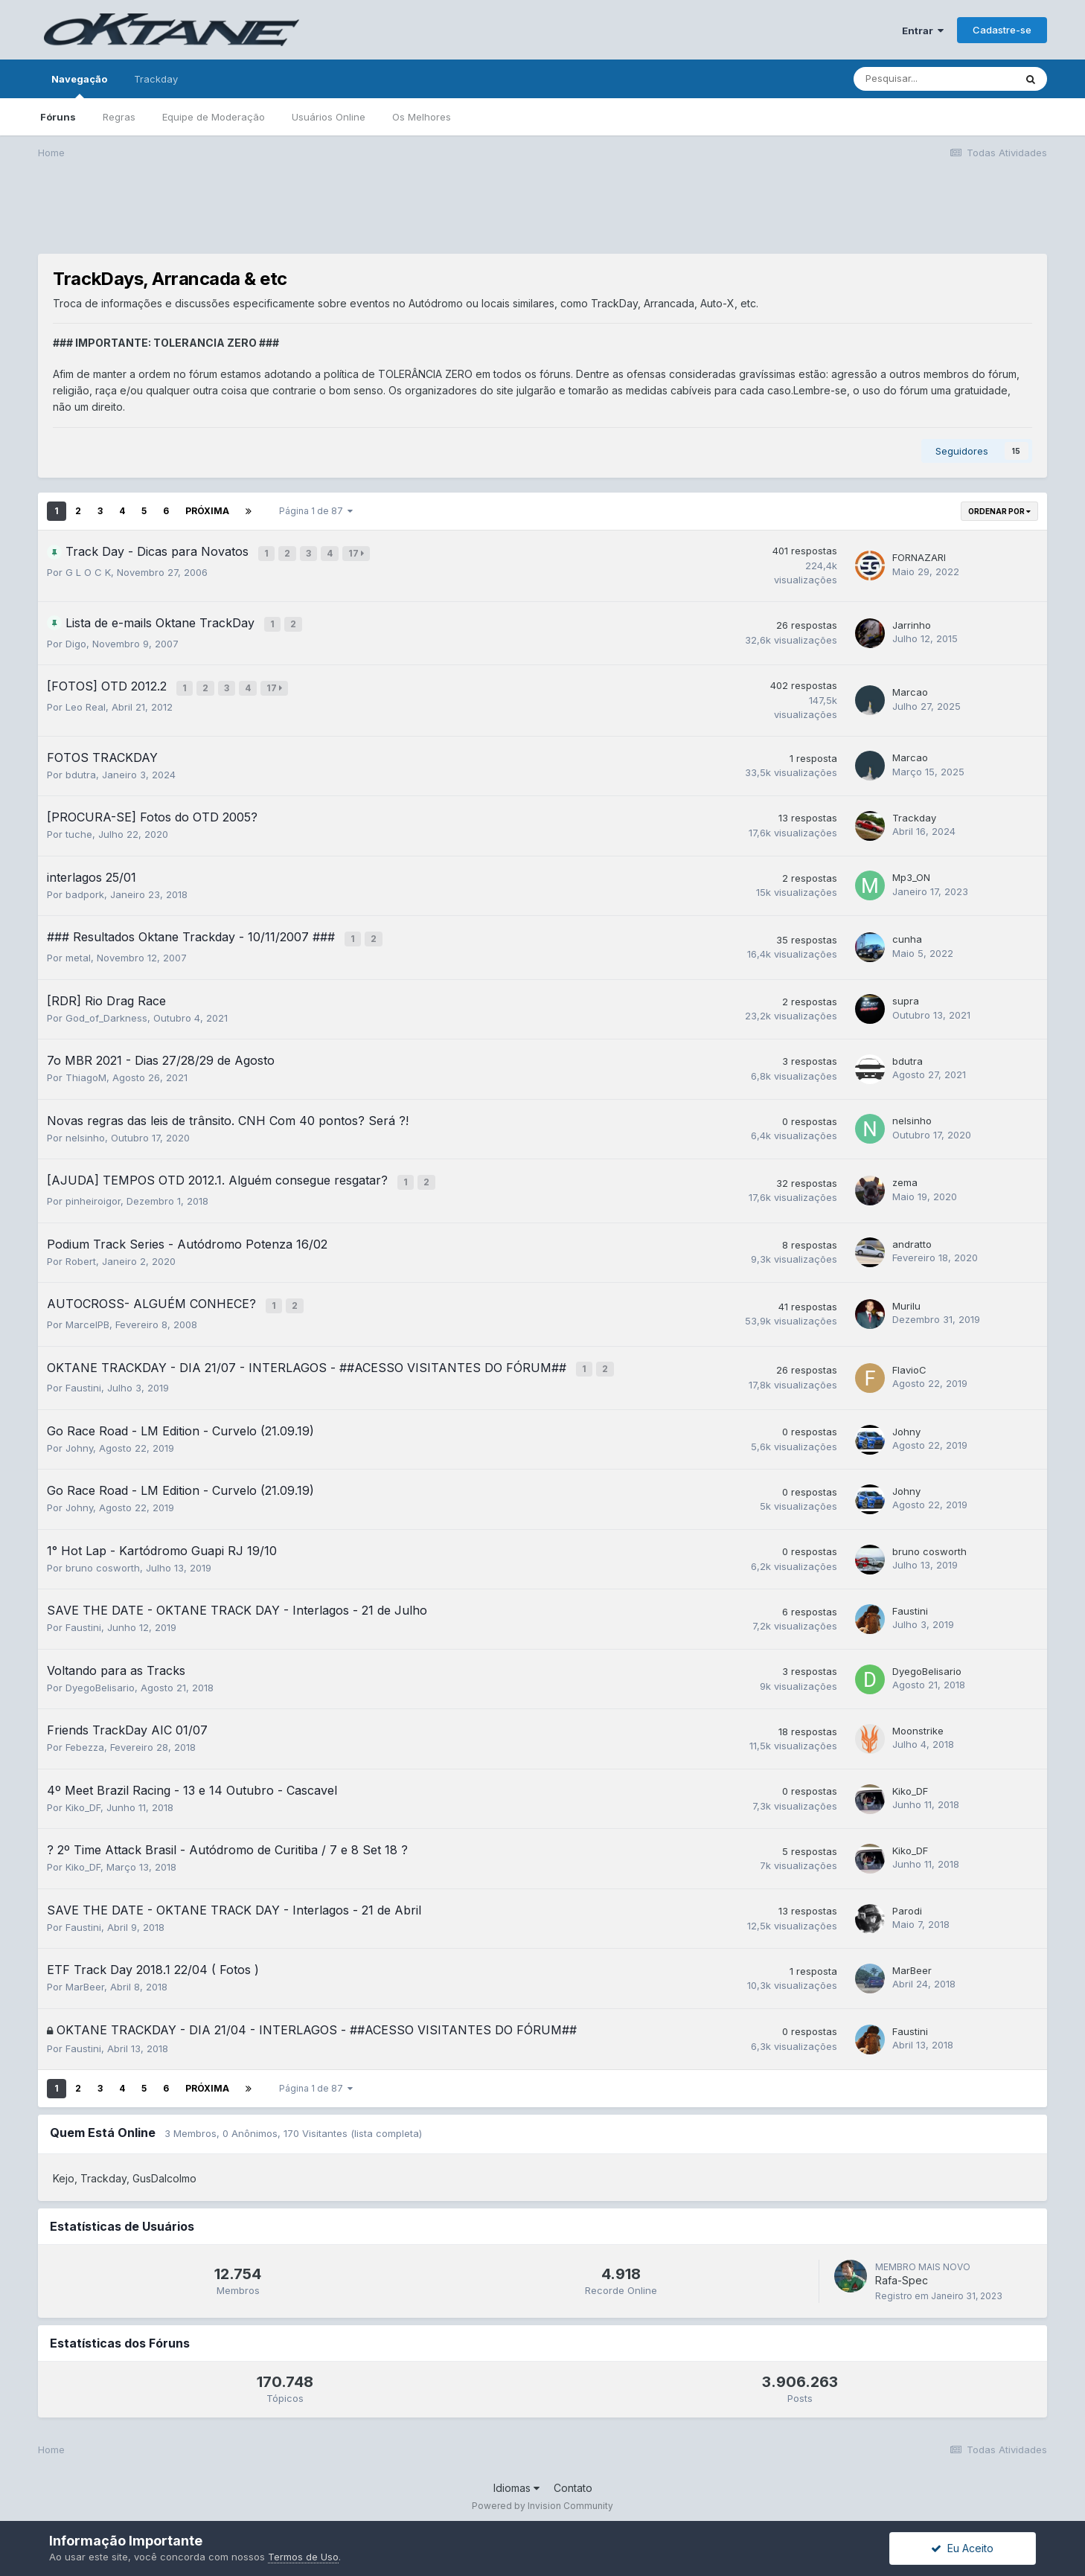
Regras (119, 117)
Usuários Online (328, 117)
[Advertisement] (542, 216)
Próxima (207, 510)
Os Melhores (421, 117)
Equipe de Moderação (213, 117)
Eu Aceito (962, 2548)
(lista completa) (386, 2123)
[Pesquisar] (934, 79)
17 (357, 552)
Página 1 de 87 (316, 510)
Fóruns (58, 117)
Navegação (79, 85)
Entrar (923, 30)
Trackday (156, 79)
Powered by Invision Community (542, 2494)
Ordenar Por (999, 511)
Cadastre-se (1002, 30)
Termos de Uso (303, 2557)
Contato (573, 2476)
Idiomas (516, 2476)
